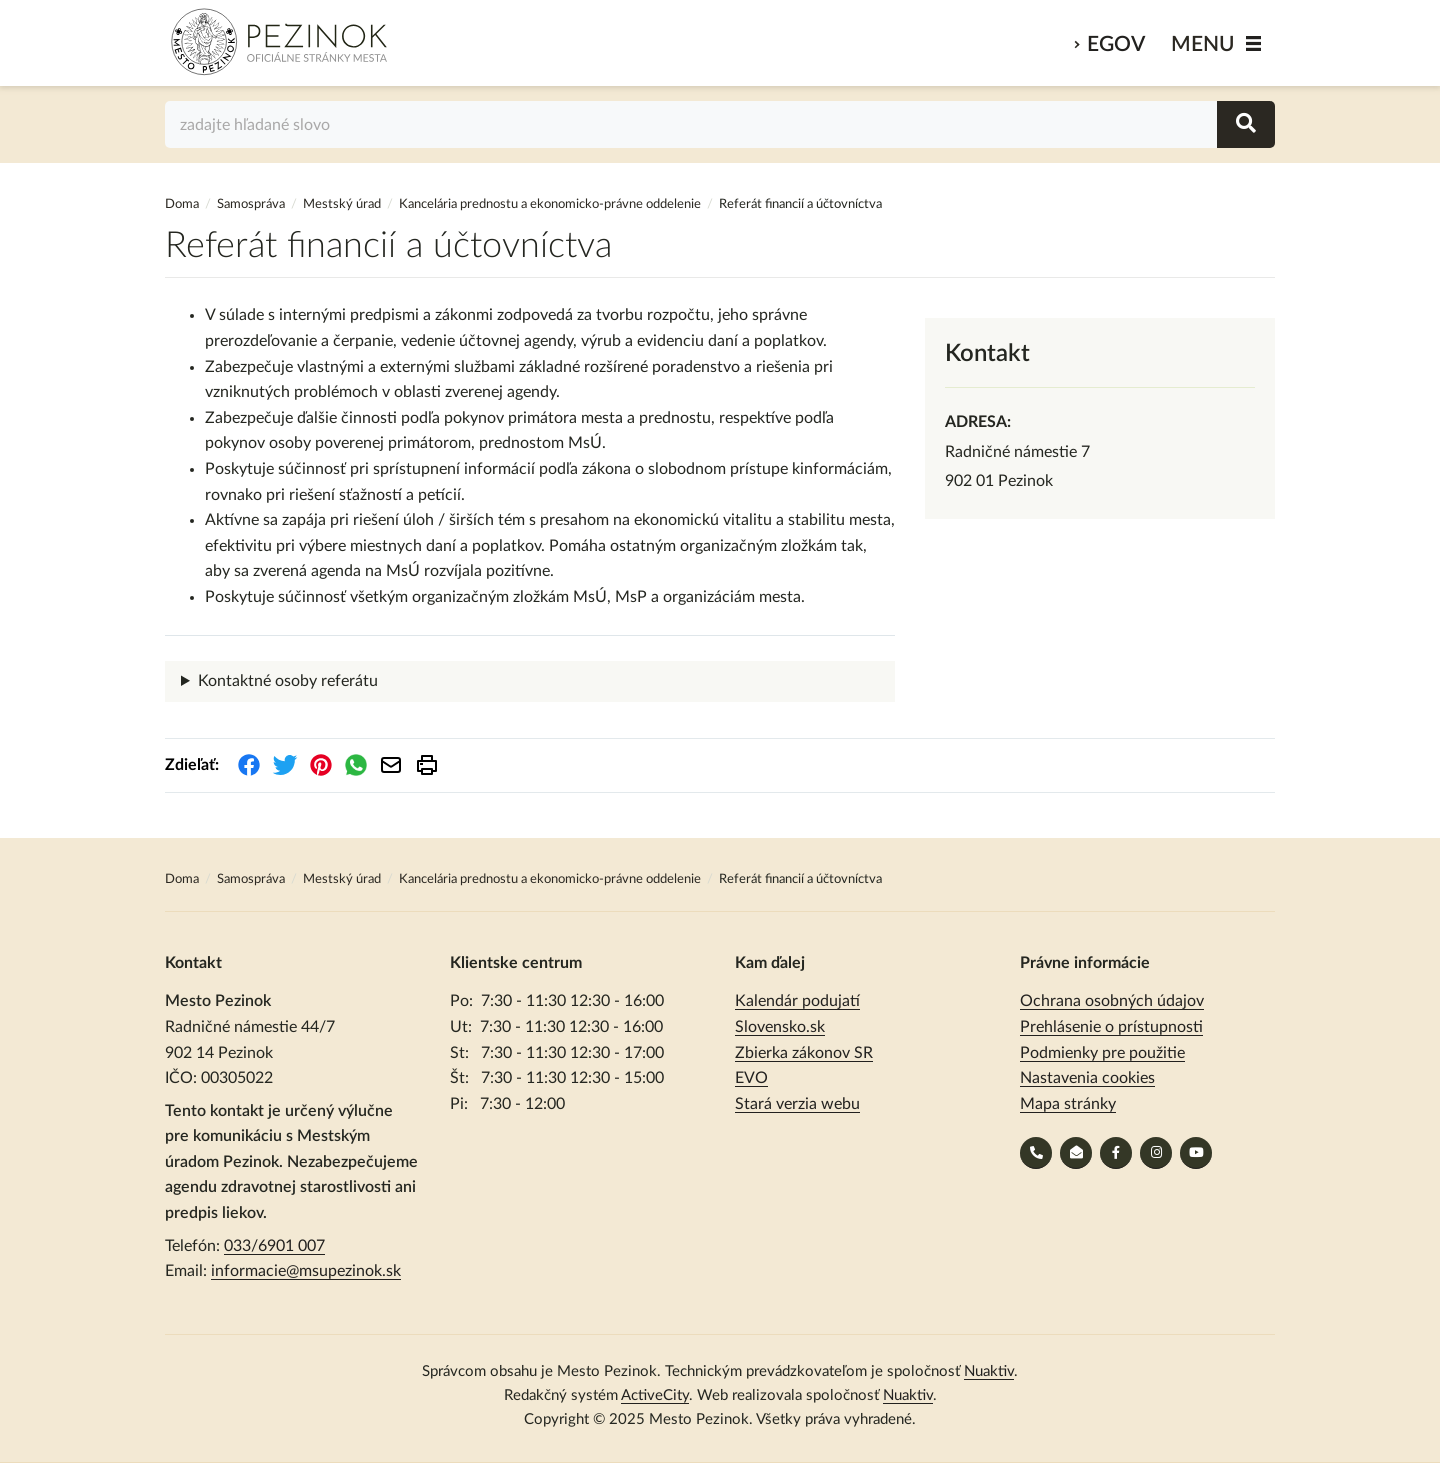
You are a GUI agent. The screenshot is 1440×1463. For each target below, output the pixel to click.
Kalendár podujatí (797, 1001)
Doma (183, 204)
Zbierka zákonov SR (804, 1053)
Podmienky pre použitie (1102, 1053)
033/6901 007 (274, 1246)
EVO (751, 1078)
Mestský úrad (342, 204)
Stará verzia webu (797, 1104)
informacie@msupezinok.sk (306, 1271)
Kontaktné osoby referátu (288, 681)
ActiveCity (655, 1395)
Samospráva (252, 204)
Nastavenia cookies (1087, 1078)
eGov (1116, 44)
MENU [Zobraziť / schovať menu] (1203, 44)
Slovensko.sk (780, 1027)
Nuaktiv (989, 1371)
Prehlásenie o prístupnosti (1111, 1027)
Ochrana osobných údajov (1112, 1001)
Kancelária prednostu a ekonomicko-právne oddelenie (550, 204)
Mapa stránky (1068, 1104)
